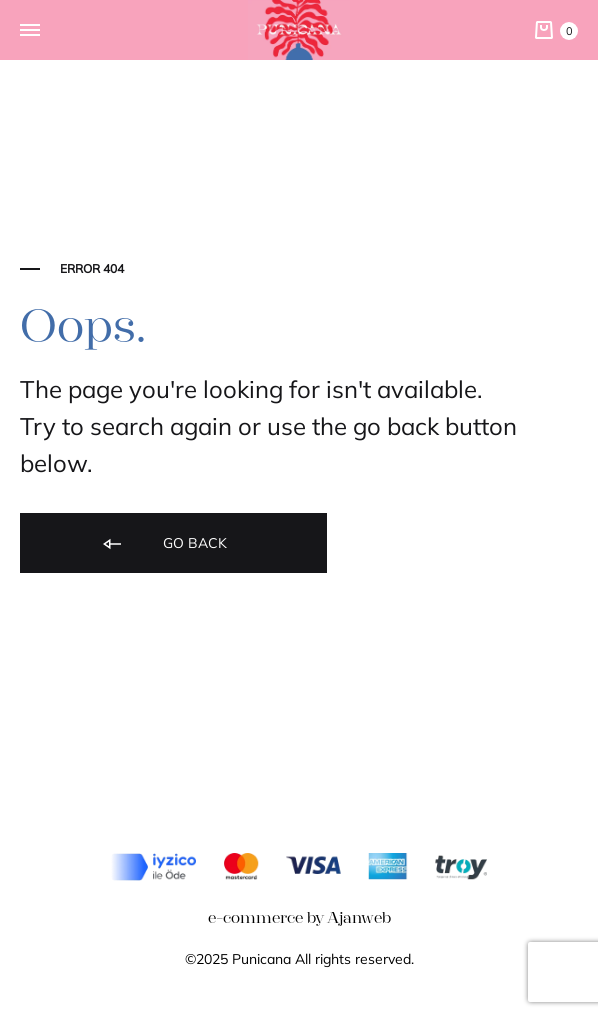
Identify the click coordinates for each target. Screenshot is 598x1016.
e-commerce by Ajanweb (299, 917)
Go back (163, 544)
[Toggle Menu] (30, 31)
